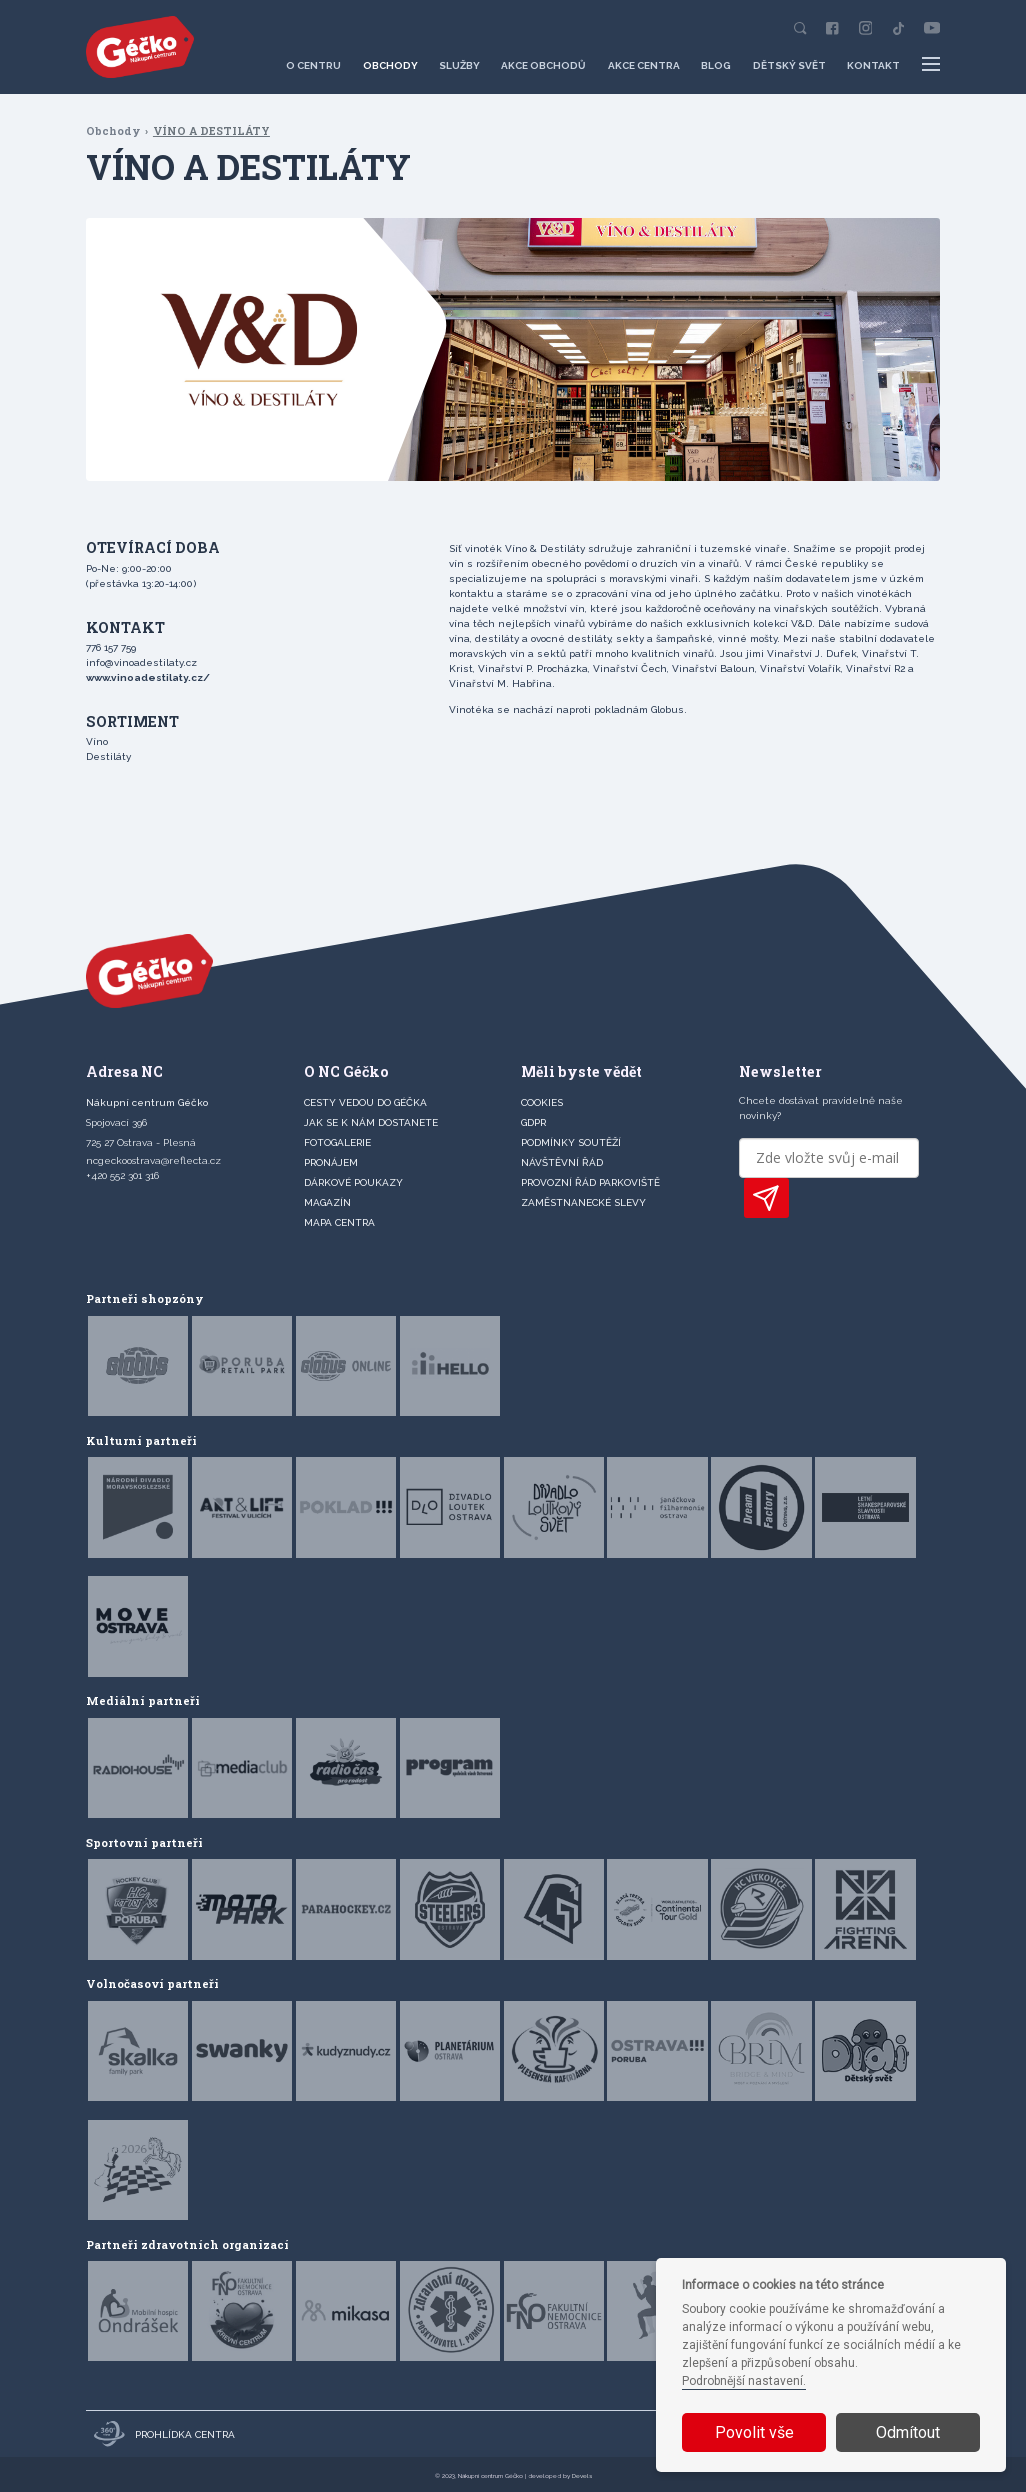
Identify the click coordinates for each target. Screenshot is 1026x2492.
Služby (459, 65)
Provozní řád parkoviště (590, 1182)
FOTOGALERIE (337, 1142)
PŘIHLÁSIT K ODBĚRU (766, 1198)
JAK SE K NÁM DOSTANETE (371, 1122)
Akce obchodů (543, 65)
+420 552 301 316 (122, 1175)
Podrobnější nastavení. (744, 2381)
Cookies (542, 1102)
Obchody (390, 65)
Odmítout (908, 2432)
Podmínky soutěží (571, 1142)
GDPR (533, 1122)
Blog (716, 65)
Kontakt (873, 65)
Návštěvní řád (562, 1162)
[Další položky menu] (930, 64)
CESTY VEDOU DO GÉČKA (365, 1102)
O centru (313, 65)
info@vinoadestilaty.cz (141, 662)
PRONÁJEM (331, 1162)
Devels (582, 2475)
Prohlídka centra (164, 2433)
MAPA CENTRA (339, 1222)
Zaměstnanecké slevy (583, 1202)
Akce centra (644, 65)
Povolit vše (754, 2432)
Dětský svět (789, 65)
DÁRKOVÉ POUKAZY (353, 1182)
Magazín (327, 1202)
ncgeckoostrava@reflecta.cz (153, 1160)
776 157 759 (111, 647)
